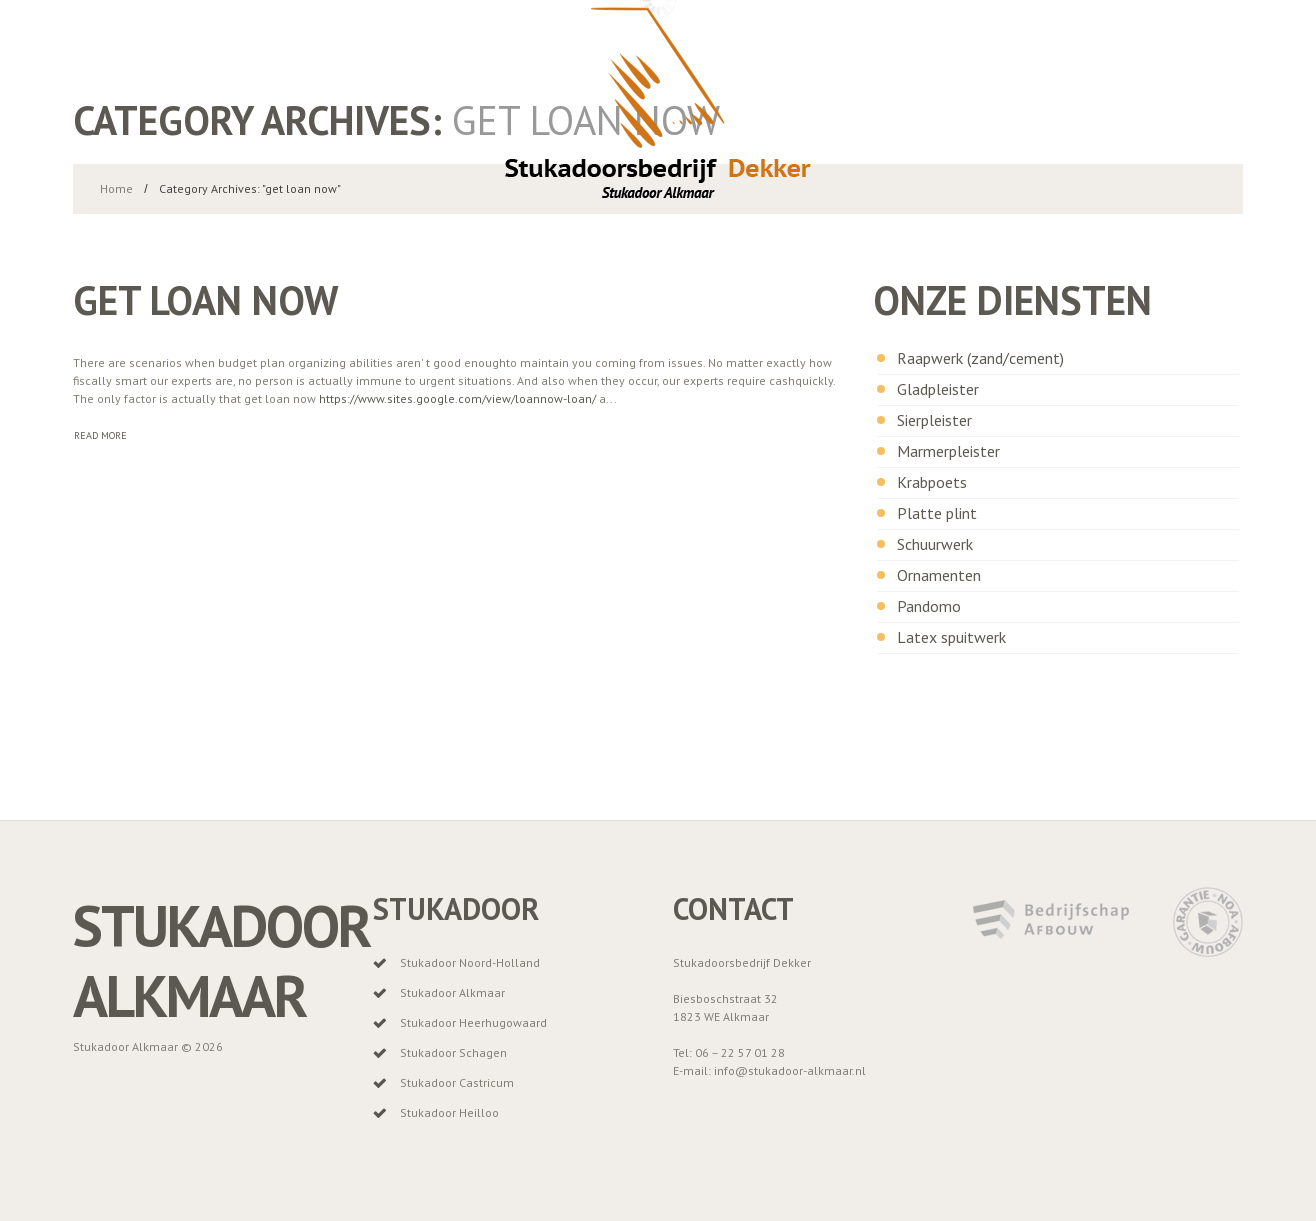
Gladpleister (938, 389)
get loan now (205, 300)
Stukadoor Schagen (453, 1052)
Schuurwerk (935, 544)
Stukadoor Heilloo (449, 1112)
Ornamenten (939, 575)
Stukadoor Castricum (457, 1082)
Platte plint (937, 513)
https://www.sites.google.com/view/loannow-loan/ (457, 398)
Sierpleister (934, 420)
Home (116, 188)
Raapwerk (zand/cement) (980, 358)
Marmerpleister (948, 451)
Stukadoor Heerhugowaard (473, 1022)
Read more (100, 435)
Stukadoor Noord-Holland (470, 962)
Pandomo (929, 606)
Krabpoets (932, 482)
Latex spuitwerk (951, 637)
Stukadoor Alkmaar (221, 960)
